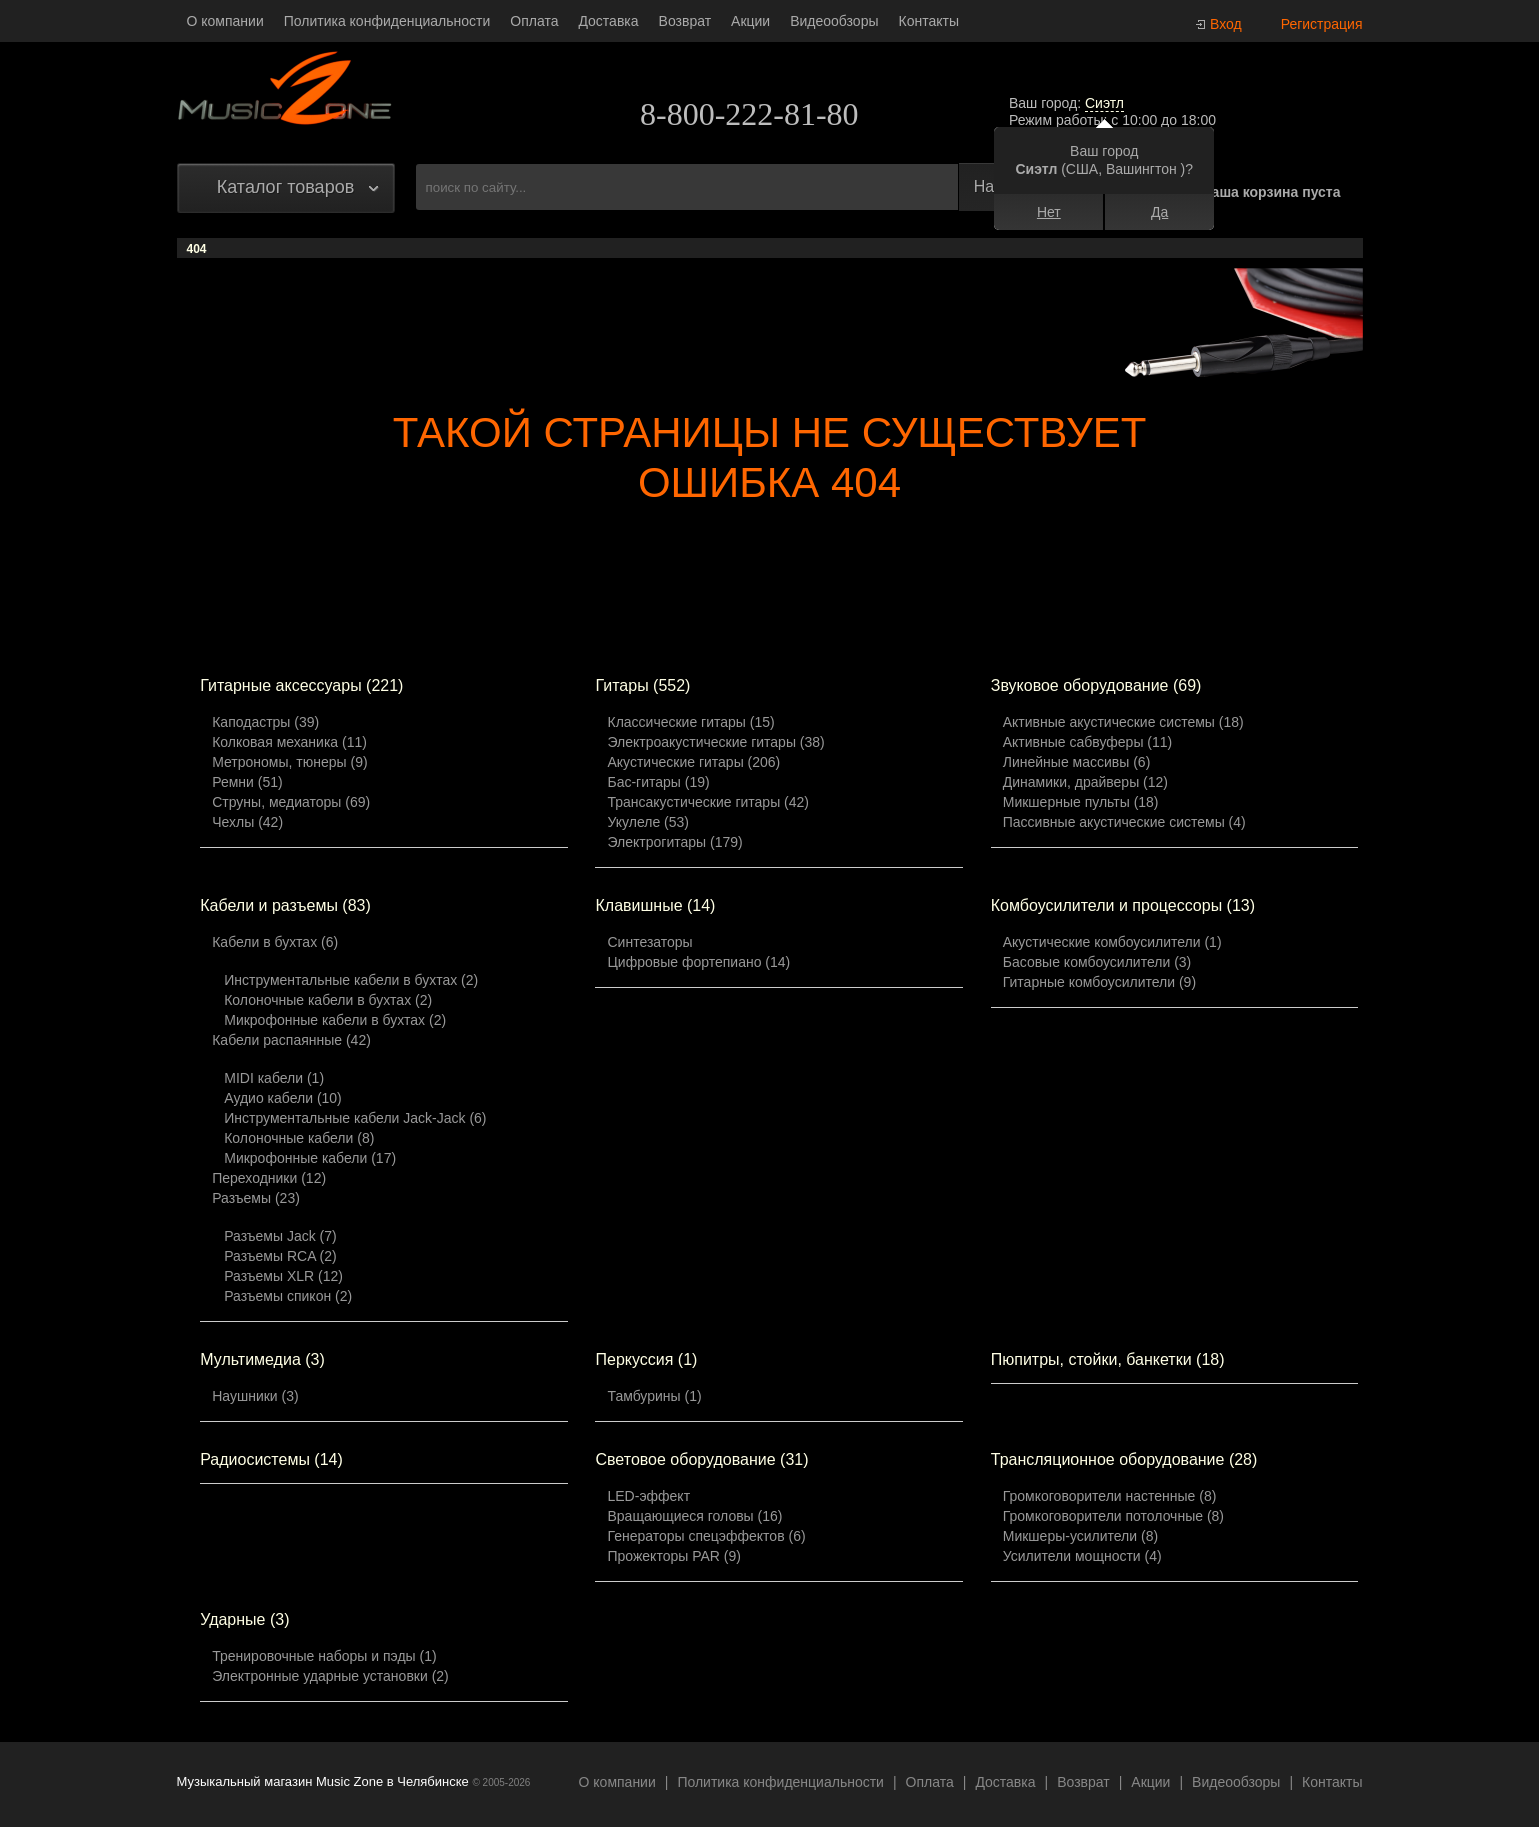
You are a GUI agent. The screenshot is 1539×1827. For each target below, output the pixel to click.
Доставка (608, 21)
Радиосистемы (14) (271, 1459)
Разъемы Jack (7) (280, 1236)
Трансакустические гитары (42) (708, 802)
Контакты (928, 21)
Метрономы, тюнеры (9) (289, 762)
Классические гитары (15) (690, 722)
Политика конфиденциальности (387, 21)
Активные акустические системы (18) (1123, 722)
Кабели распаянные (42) (291, 1040)
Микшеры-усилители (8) (1080, 1536)
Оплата (534, 21)
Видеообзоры (834, 21)
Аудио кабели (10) (283, 1098)
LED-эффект (648, 1496)
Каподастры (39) (265, 722)
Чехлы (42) (247, 822)
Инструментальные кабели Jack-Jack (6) (355, 1118)
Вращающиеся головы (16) (694, 1516)
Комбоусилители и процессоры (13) (1123, 905)
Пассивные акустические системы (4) (1124, 822)
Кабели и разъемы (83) (285, 905)
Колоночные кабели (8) (299, 1138)
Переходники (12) (269, 1178)
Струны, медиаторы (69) (291, 802)
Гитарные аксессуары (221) (301, 685)
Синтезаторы (649, 942)
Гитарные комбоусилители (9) (1099, 982)
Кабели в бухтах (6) (275, 942)
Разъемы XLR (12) (283, 1276)
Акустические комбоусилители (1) (1112, 942)
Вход (1226, 24)
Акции (750, 21)
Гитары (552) (642, 685)
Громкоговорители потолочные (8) (1113, 1516)
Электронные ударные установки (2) (330, 1676)
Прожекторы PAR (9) (673, 1556)
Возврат (685, 21)
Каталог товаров (285, 187)
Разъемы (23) (256, 1198)
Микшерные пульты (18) (1081, 802)
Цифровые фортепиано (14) (698, 962)
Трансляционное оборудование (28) (1124, 1459)
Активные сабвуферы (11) (1087, 742)
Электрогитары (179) (674, 842)
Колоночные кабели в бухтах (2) (328, 1000)
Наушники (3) (255, 1396)
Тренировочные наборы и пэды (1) (324, 1656)
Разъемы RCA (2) (280, 1256)
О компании (225, 21)
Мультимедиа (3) (262, 1359)
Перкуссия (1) (646, 1359)
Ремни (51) (247, 782)
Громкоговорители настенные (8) (1110, 1496)
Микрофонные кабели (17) (310, 1158)
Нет (1049, 212)
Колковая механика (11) (289, 742)
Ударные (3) (244, 1619)
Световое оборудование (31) (701, 1459)
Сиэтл (1104, 103)
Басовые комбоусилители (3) (1097, 962)
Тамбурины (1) (654, 1396)
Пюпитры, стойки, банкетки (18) (1108, 1359)
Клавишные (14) (655, 905)
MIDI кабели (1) (274, 1078)
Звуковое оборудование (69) (1096, 685)
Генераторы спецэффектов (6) (706, 1536)
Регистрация (1322, 24)
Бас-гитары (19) (658, 782)
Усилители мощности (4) (1082, 1556)
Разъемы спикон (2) (288, 1296)
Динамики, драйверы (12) (1085, 782)
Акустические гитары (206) (693, 762)
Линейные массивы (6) (1077, 762)
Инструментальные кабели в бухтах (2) (351, 980)
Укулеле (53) (647, 822)
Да (1159, 212)
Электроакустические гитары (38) (715, 742)
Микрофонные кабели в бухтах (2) (335, 1020)
